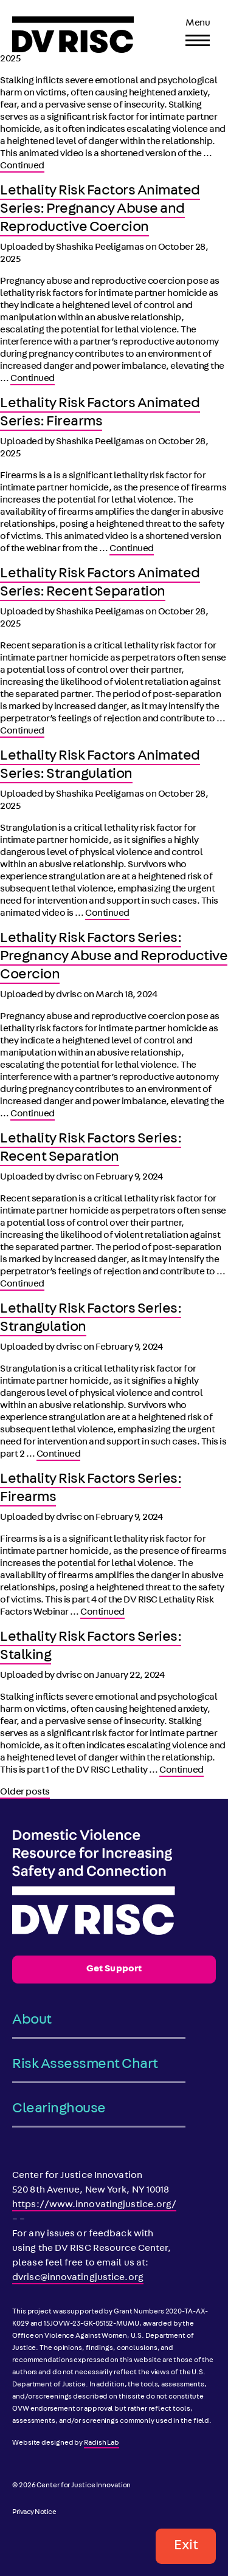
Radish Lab (101, 2443)
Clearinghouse (59, 2109)
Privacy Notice (34, 2512)
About (32, 2020)
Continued (22, 166)
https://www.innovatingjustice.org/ (94, 2205)
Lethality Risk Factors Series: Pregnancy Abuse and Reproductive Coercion (113, 957)
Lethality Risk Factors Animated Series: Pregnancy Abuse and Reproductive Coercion (100, 209)
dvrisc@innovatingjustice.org (77, 2278)
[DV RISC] (73, 34)
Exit (186, 2546)
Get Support (114, 1969)
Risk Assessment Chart (85, 2065)
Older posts (25, 1793)
